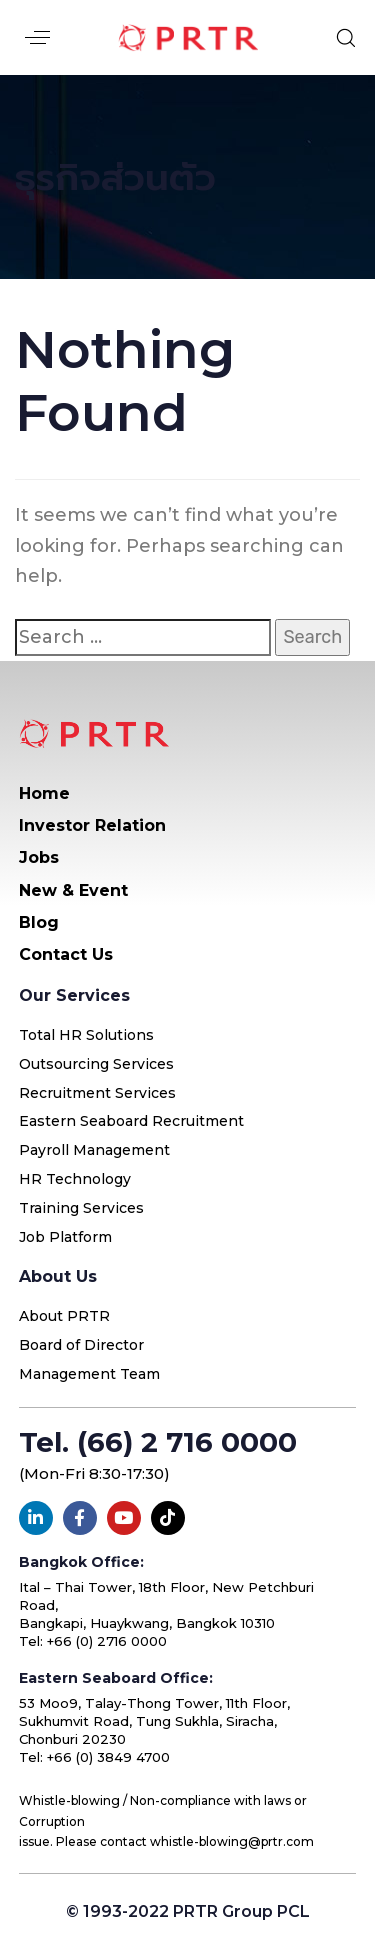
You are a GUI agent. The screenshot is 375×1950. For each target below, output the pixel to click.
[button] (37, 37)
